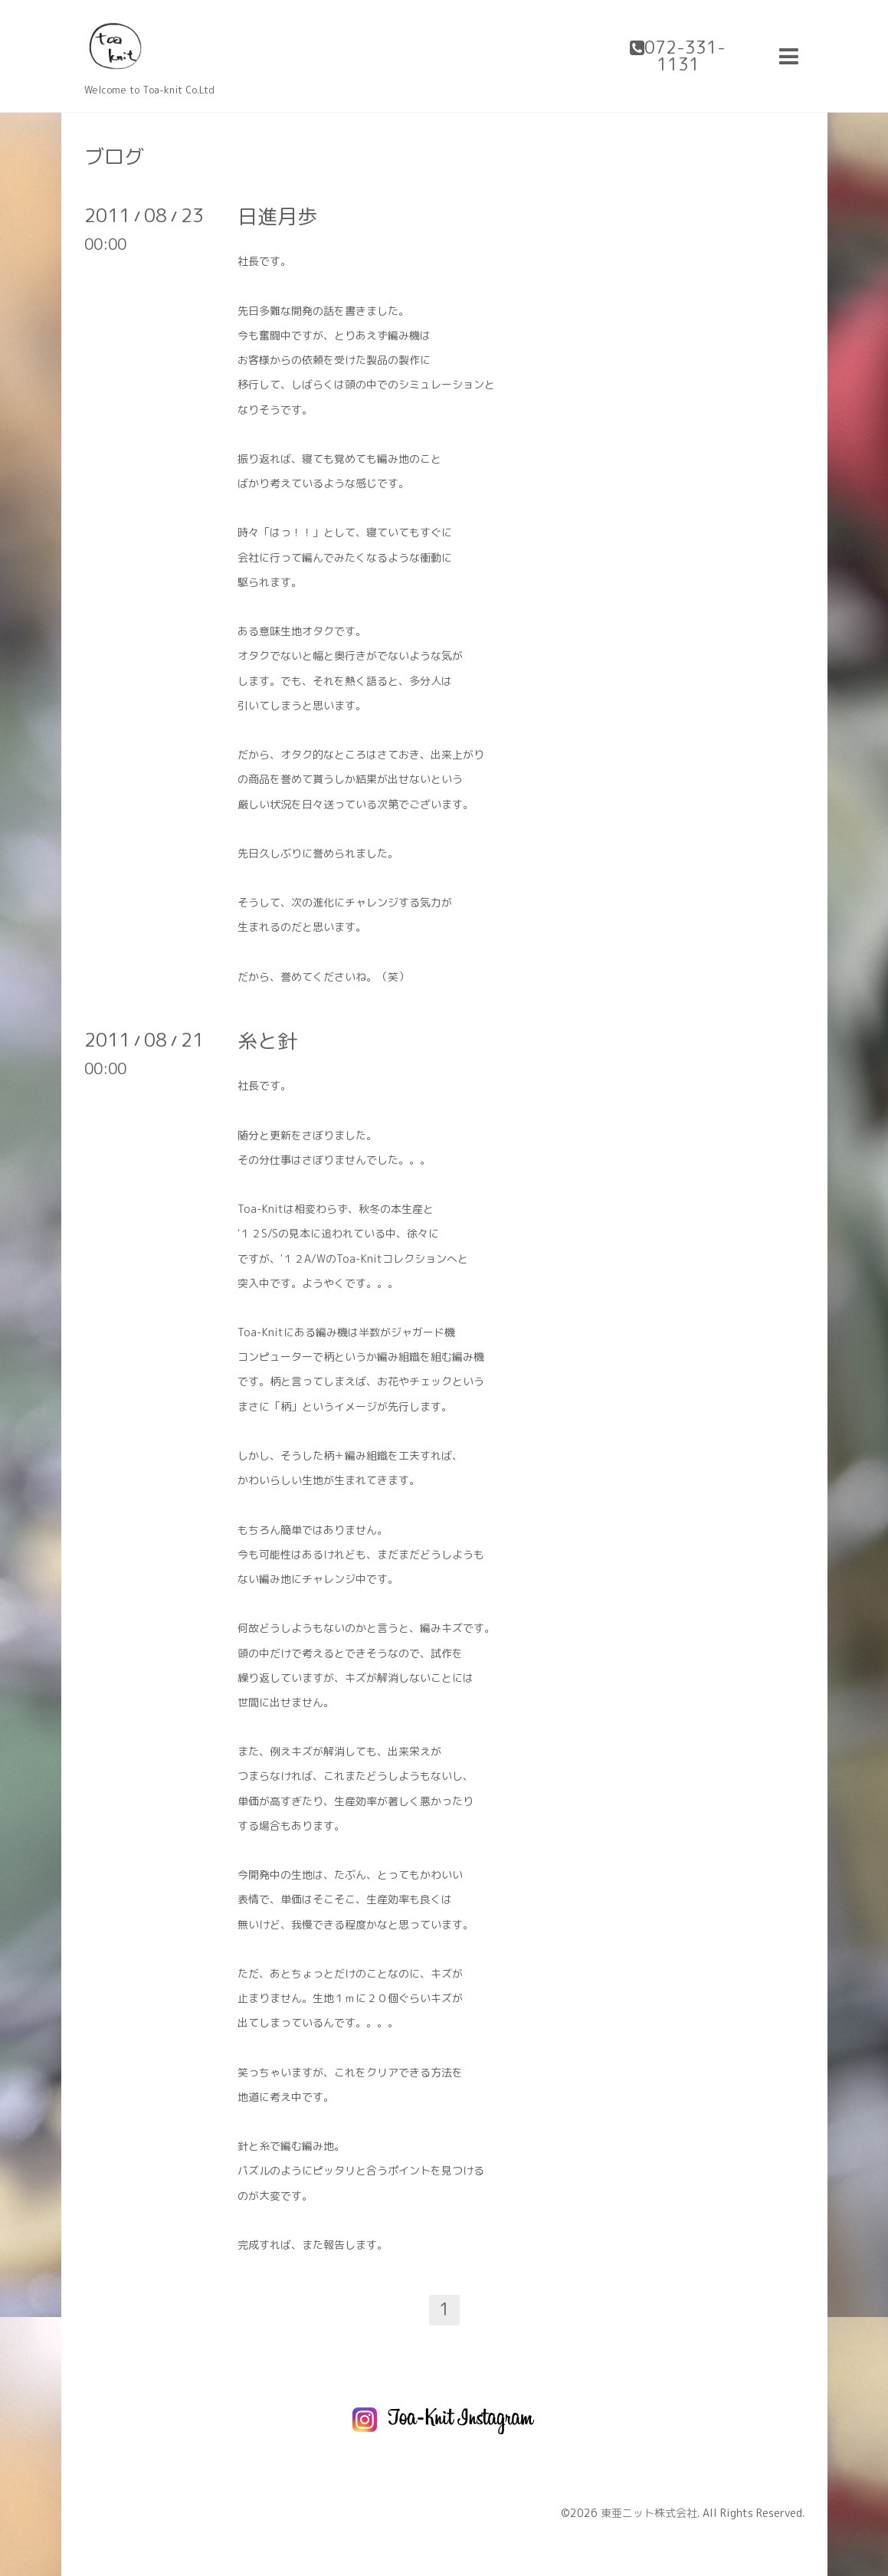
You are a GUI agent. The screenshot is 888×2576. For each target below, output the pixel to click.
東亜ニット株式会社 (649, 2513)
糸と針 (267, 1040)
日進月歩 (277, 216)
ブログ (114, 156)
